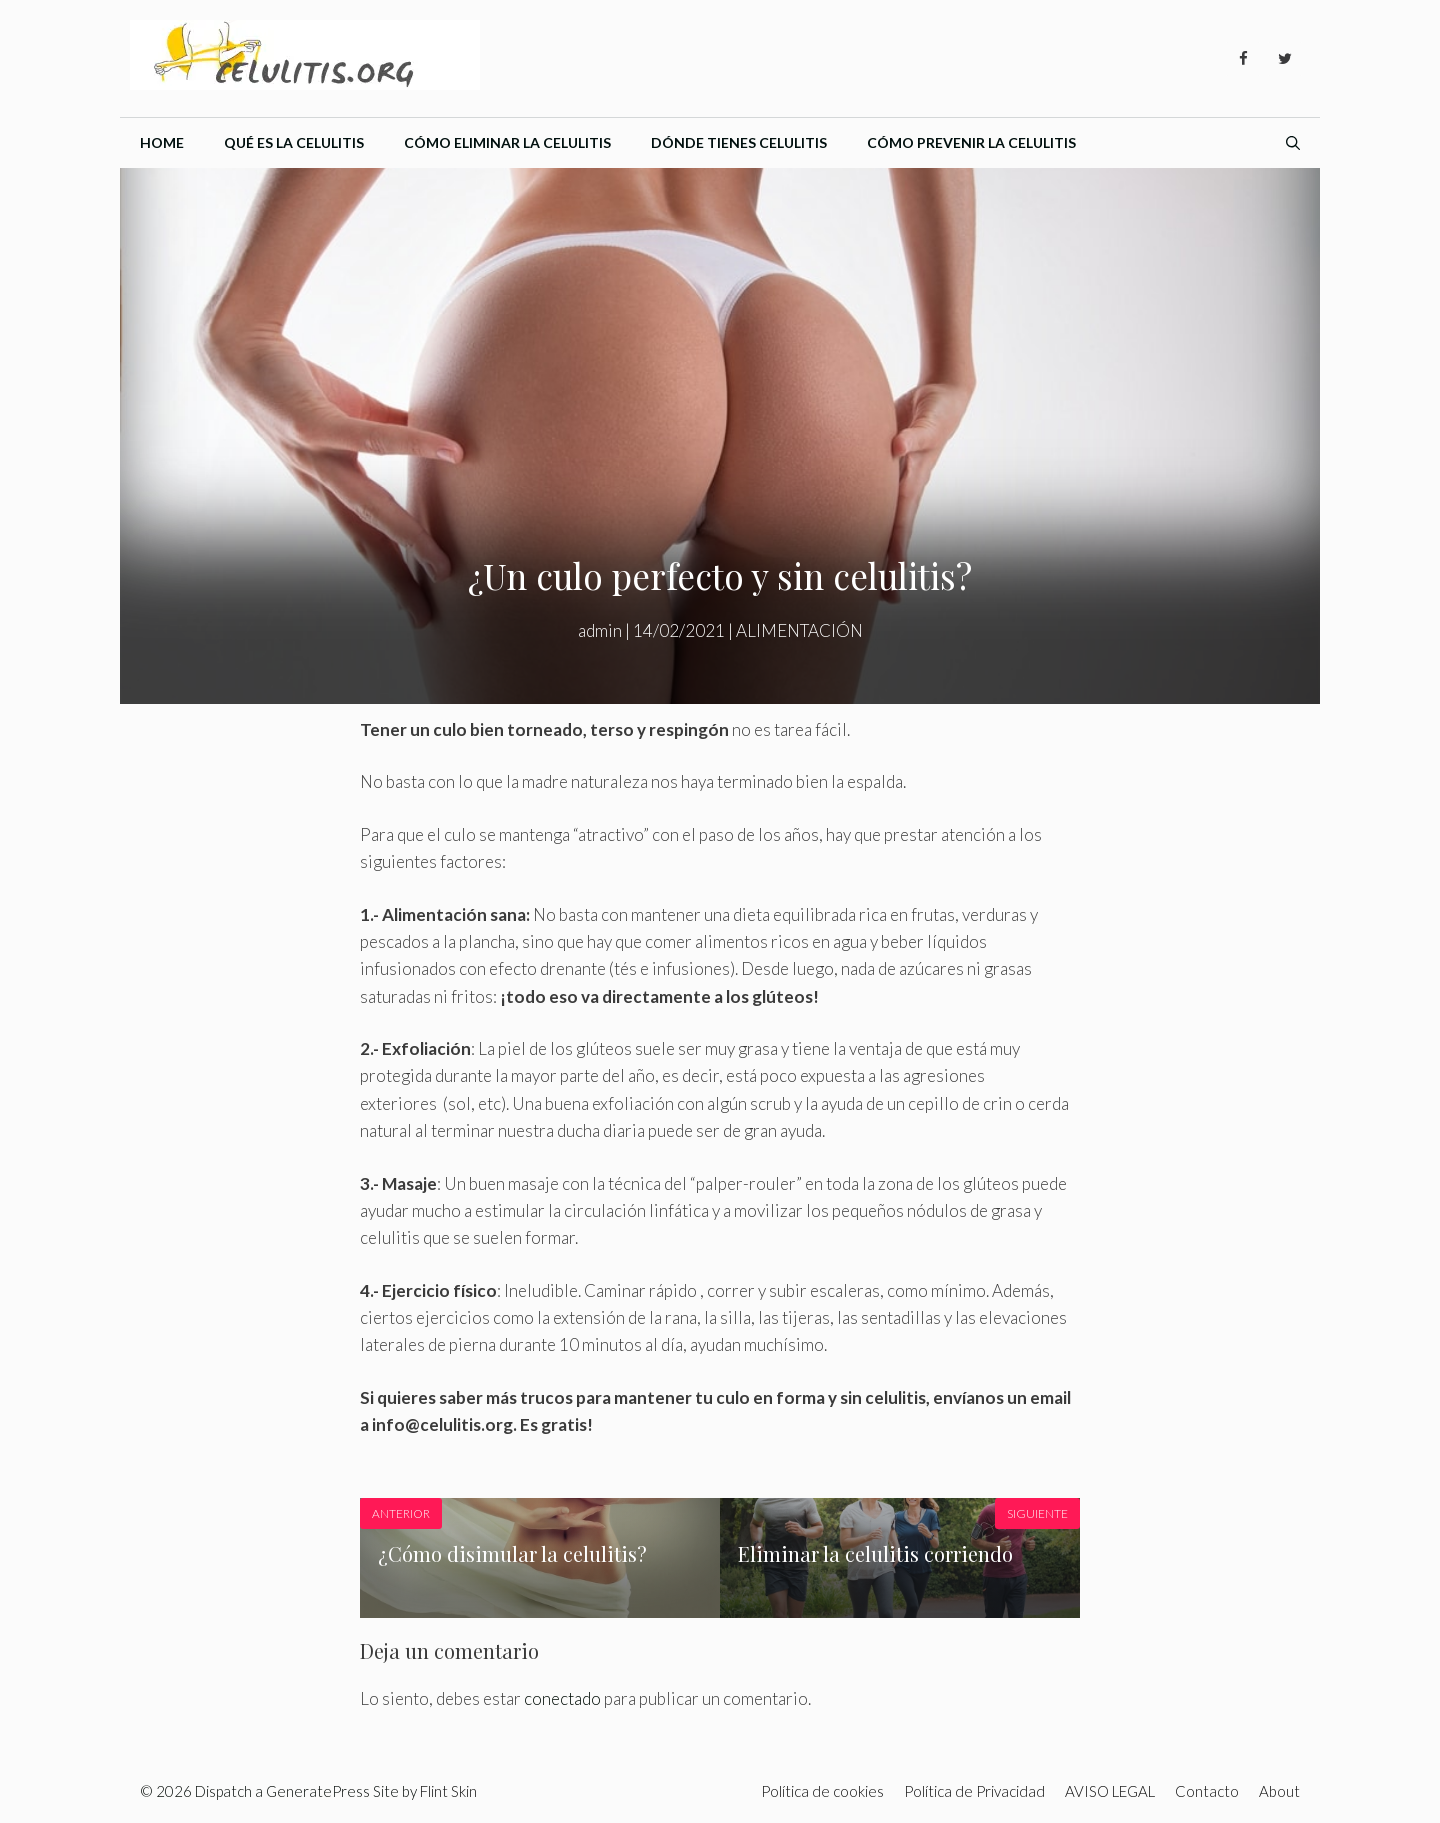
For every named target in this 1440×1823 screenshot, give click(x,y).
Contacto (1207, 1791)
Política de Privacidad (974, 1791)
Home (162, 142)
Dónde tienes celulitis (739, 142)
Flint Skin (448, 1791)
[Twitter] (1285, 59)
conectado (562, 1698)
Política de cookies (822, 1791)
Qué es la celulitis (294, 142)
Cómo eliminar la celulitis (507, 142)
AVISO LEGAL (1110, 1791)
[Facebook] (1243, 59)
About (1279, 1791)
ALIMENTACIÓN (799, 630)
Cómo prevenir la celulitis (971, 142)
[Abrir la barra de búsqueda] (1293, 143)
